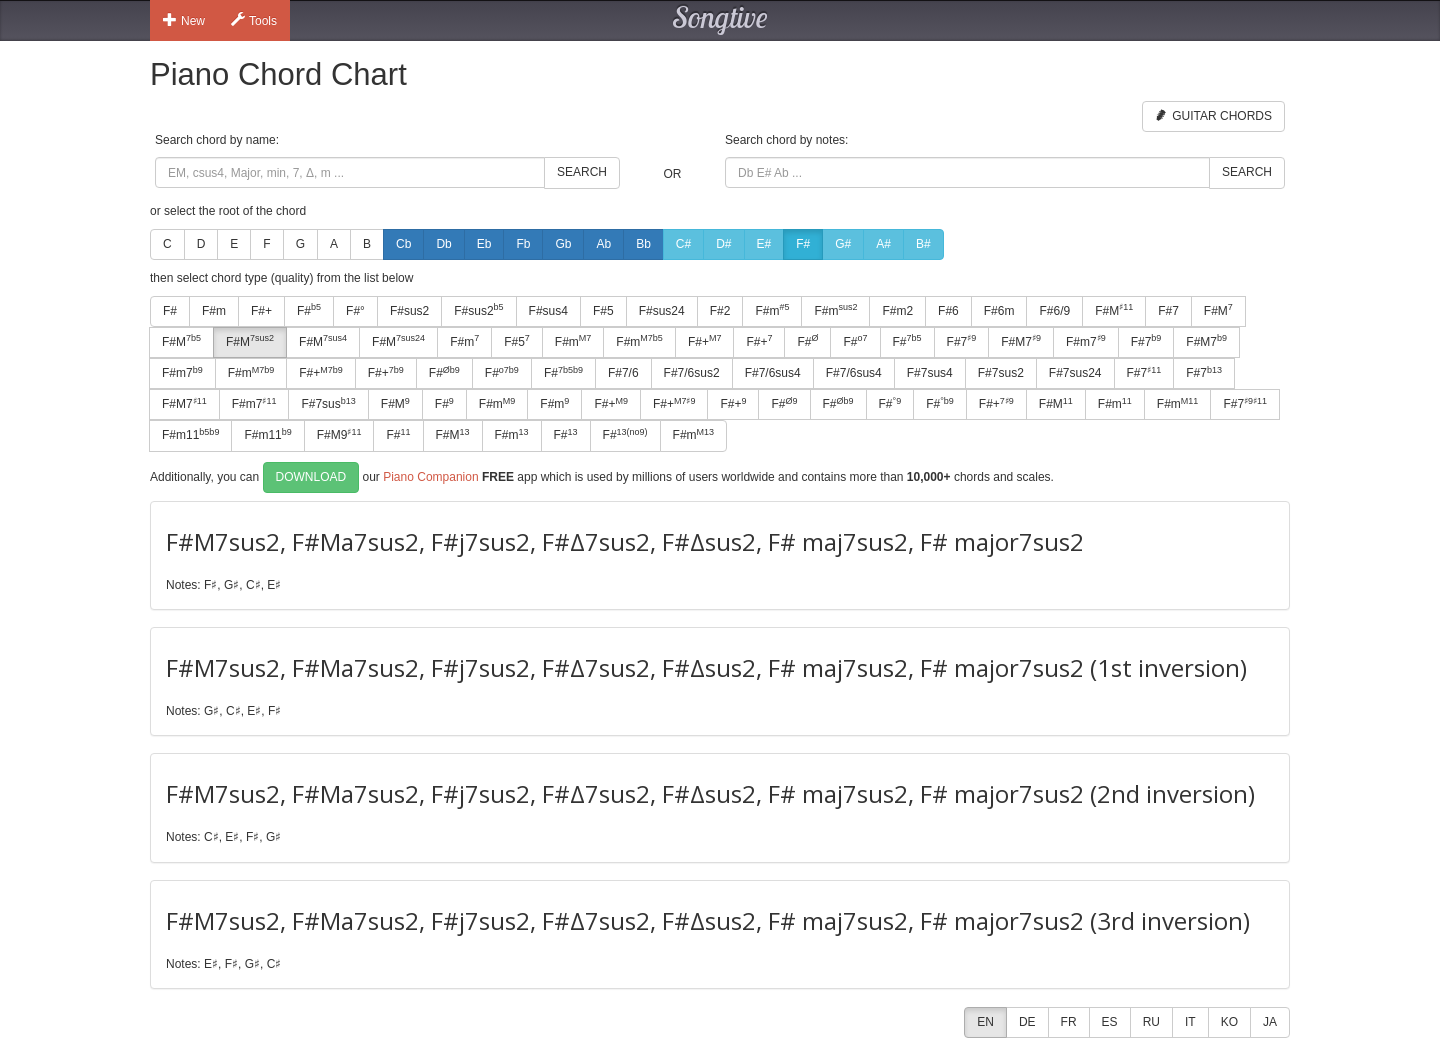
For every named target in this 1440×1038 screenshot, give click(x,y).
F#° (355, 311)
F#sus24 (662, 311)
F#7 (1168, 311)
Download (311, 477)
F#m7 (1086, 341)
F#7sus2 (1001, 373)
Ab (603, 244)
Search (582, 172)
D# (723, 244)
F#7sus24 (1075, 373)
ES (1110, 1022)
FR (1069, 1022)
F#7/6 (623, 373)
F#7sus (328, 404)
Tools (254, 20)
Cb (403, 244)
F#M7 (1021, 341)
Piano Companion (430, 476)
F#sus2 (409, 311)
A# (883, 244)
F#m (214, 311)
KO (1229, 1022)
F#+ (261, 311)
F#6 (948, 311)
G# (843, 244)
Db (443, 244)
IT (1190, 1022)
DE (1027, 1022)
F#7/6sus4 (773, 373)
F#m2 (897, 311)
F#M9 (339, 435)
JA (1270, 1022)
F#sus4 (548, 311)
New (184, 20)
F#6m (999, 311)
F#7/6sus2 (692, 373)
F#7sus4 (930, 373)
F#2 (720, 311)
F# (803, 244)
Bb (643, 244)
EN (985, 1022)
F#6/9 (1054, 311)
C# (683, 244)
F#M (1114, 310)
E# (764, 244)
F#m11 (190, 435)
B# (923, 244)
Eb (484, 244)
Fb (523, 244)
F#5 (603, 311)
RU (1151, 1022)
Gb (563, 244)
